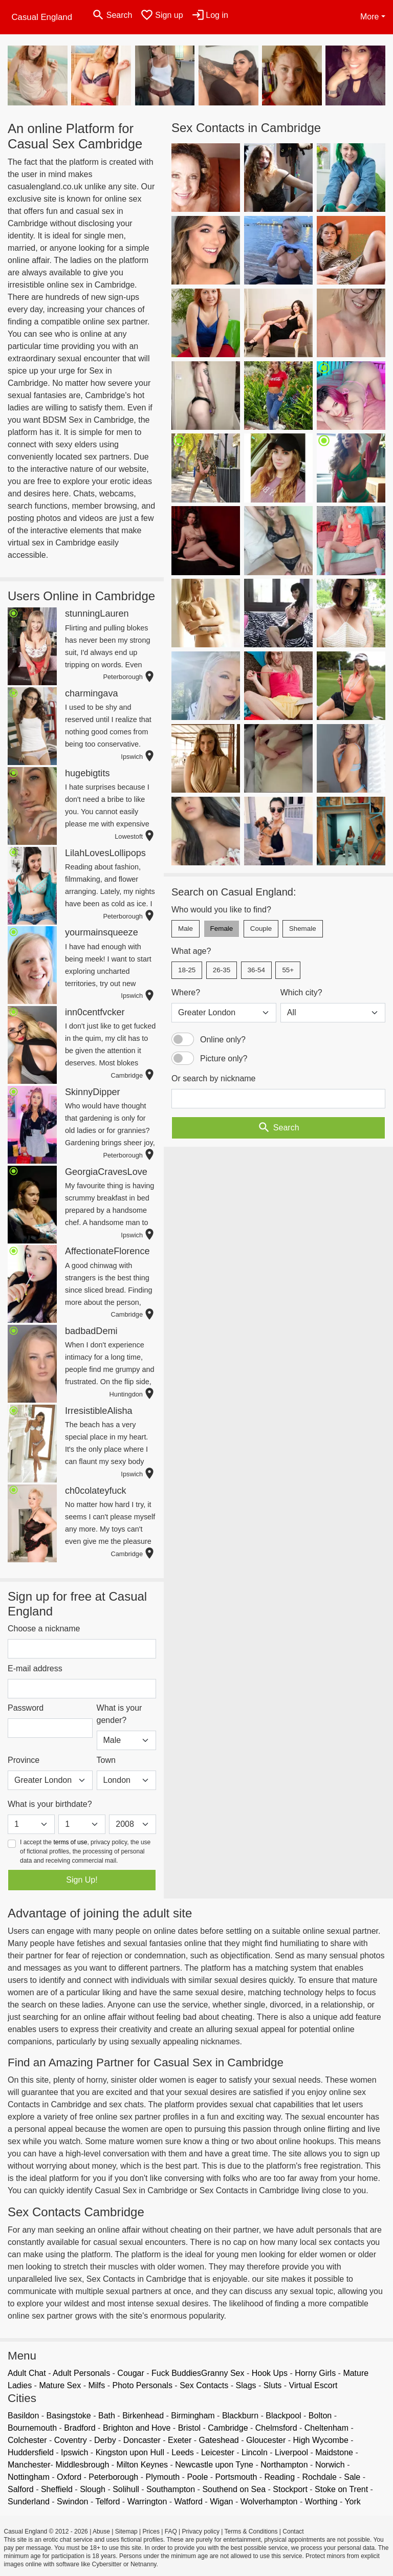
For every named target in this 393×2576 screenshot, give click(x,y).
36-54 (256, 970)
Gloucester (266, 2440)
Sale (352, 2477)
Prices (151, 2531)
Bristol (189, 2428)
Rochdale (319, 2477)
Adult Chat (27, 2373)
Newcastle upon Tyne (214, 2464)
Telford (107, 2501)
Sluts (273, 2385)
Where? (185, 992)
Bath (106, 2415)
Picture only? (224, 1058)
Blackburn (240, 2415)
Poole (197, 2477)
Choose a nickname (44, 1628)
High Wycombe (320, 2440)
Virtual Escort (313, 2385)
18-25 (186, 970)
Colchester (27, 2440)
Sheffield (57, 2489)
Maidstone (334, 2452)
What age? (191, 951)
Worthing (321, 2501)
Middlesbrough (82, 2464)
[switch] (182, 1039)
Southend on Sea (234, 2489)
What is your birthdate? (50, 1804)
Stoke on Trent (341, 2489)
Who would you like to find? (221, 909)
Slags (246, 2385)
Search (278, 1127)
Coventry (70, 2440)
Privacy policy (201, 2531)
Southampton (170, 2489)
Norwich (330, 2464)
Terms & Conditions (250, 2531)
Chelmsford (276, 2428)
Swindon (72, 2501)
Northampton (284, 2464)
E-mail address (35, 1668)
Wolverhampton (269, 2501)
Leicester (217, 2452)
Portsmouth (236, 2477)
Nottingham (29, 2477)
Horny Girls (315, 2373)
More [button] (369, 16)
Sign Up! (81, 1879)
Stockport (290, 2489)
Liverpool (291, 2452)
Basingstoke (69, 2415)
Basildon (23, 2415)
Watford (188, 2501)
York (352, 2501)
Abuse (101, 2531)
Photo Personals (142, 2385)
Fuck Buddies (176, 2373)
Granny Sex (222, 2373)
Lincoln (255, 2452)
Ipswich (74, 2452)
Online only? (223, 1039)
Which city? (301, 992)
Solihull (126, 2489)
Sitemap (126, 2531)
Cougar (130, 2373)
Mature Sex (60, 2385)
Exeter (179, 2440)
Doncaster (142, 2440)
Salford (21, 2489)
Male (185, 928)
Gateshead (218, 2440)
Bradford (79, 2428)
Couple (261, 928)
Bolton (320, 2415)
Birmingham (192, 2415)
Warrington (147, 2501)
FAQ (171, 2531)
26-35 (221, 970)
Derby (105, 2440)
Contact (292, 2531)
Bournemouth (32, 2428)
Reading (280, 2477)
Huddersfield (31, 2452)
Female (221, 928)
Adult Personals (81, 2373)
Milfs (96, 2385)
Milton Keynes (142, 2464)
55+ (288, 970)
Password (25, 1708)
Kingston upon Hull (130, 2452)
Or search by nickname (213, 1078)
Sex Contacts (204, 2385)
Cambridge (228, 2428)
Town (106, 1760)
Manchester (29, 2464)
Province (23, 1760)
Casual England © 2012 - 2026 (46, 2531)
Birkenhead (143, 2415)
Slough (92, 2489)
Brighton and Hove (137, 2428)
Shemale (302, 928)
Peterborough (113, 2477)
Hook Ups (270, 2373)
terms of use (70, 1842)
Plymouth (162, 2477)
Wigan (221, 2501)
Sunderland (29, 2501)
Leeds (182, 2452)
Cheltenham (326, 2428)
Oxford (69, 2477)
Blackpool (283, 2415)
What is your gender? (119, 1714)
